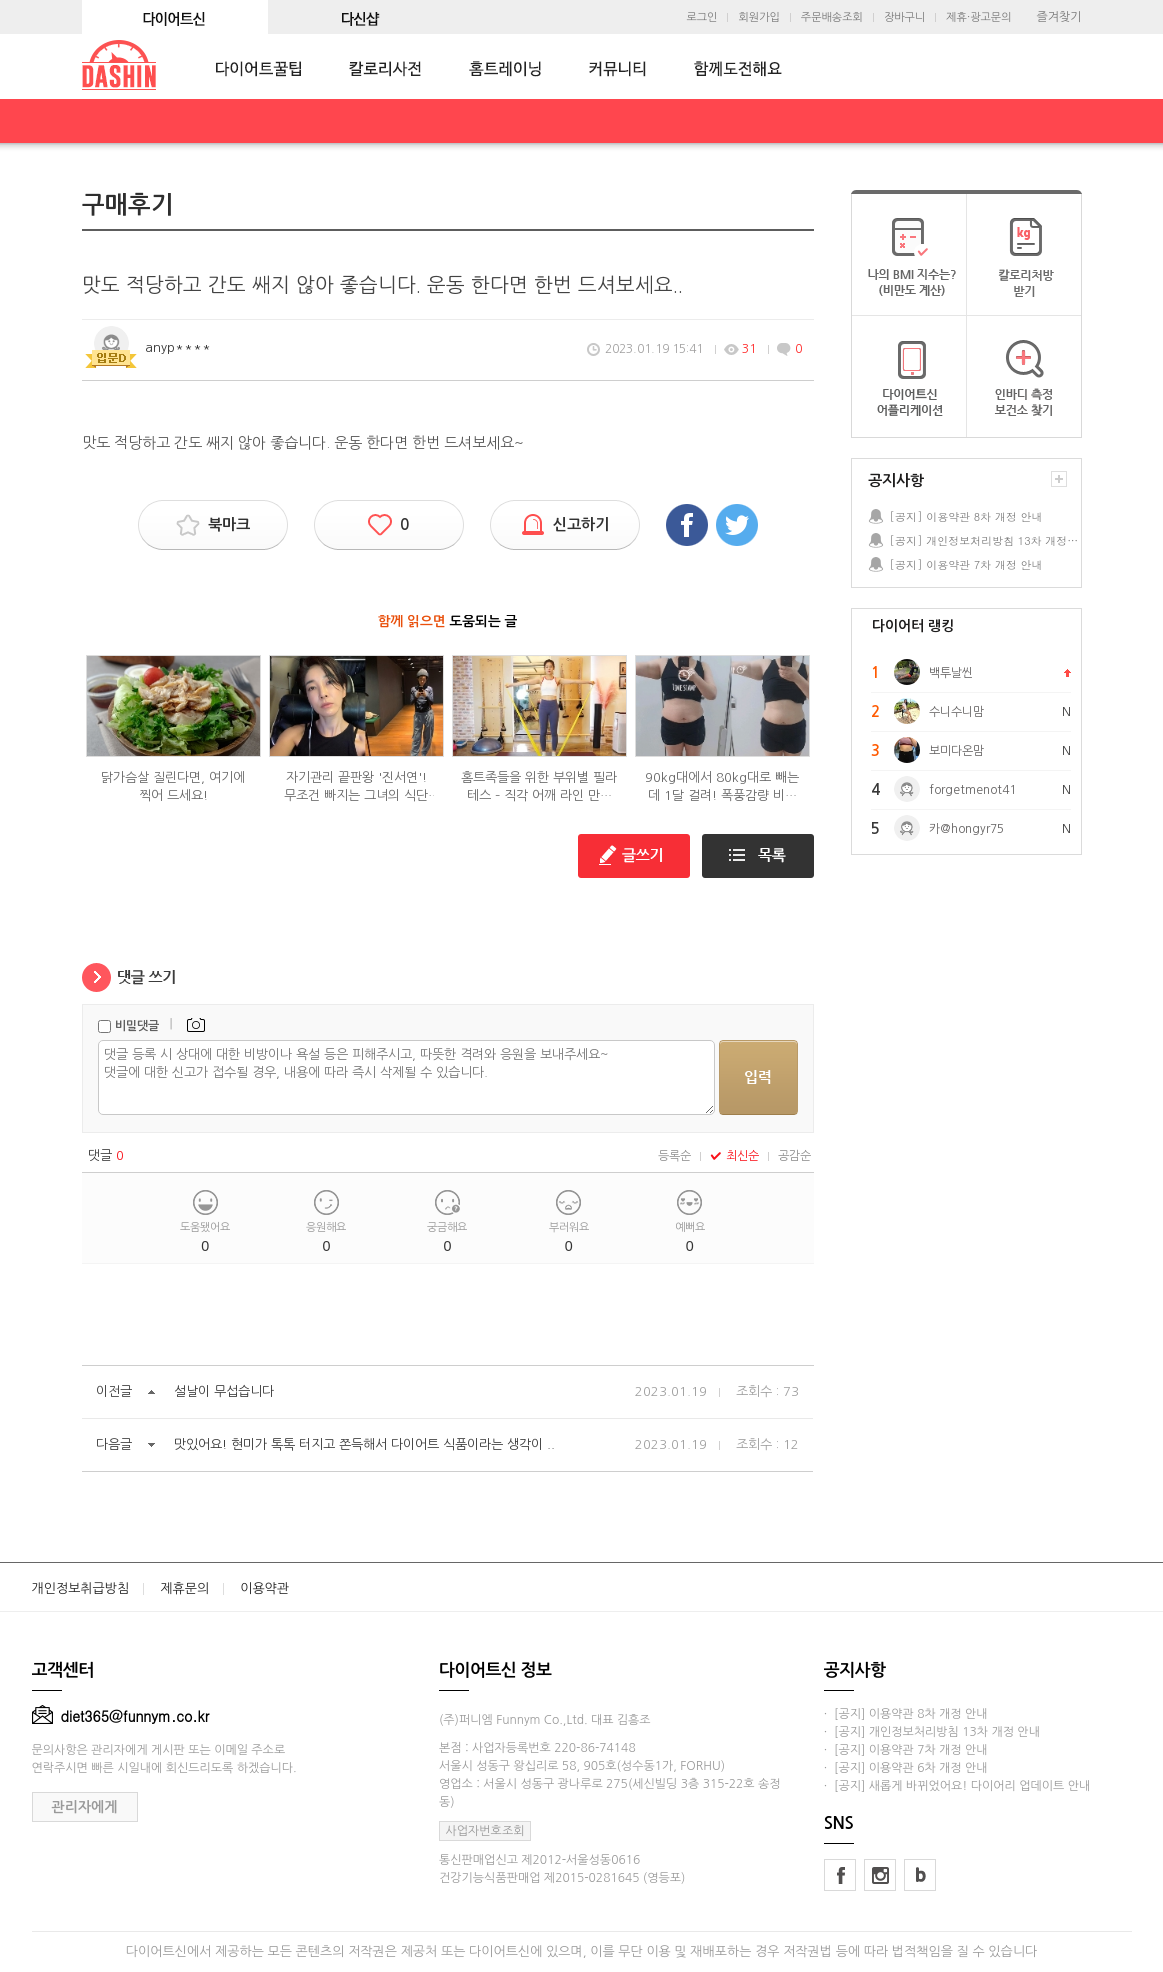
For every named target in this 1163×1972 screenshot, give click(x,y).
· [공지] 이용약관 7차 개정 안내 (906, 1750)
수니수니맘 (956, 712)
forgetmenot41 (972, 790)
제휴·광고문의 (978, 17)
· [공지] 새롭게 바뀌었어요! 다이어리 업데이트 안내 (957, 1786)
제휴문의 (184, 1588)
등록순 (674, 1156)
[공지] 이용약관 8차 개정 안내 (966, 516)
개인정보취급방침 (81, 1588)
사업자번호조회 (485, 1831)
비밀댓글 (137, 1026)
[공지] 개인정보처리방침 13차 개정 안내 (985, 540)
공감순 (794, 1156)
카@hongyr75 (966, 829)
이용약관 (264, 1588)
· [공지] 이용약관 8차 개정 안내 (906, 1714)
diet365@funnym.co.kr (121, 1716)
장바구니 (904, 17)
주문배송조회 (832, 17)
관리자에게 (85, 1807)
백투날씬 (951, 673)
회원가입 (758, 17)
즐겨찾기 (1058, 17)
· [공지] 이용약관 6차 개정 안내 (906, 1768)
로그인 (701, 17)
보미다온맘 (956, 751)
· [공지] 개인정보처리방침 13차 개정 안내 (932, 1732)
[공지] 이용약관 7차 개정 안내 (966, 564)
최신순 (734, 1156)
